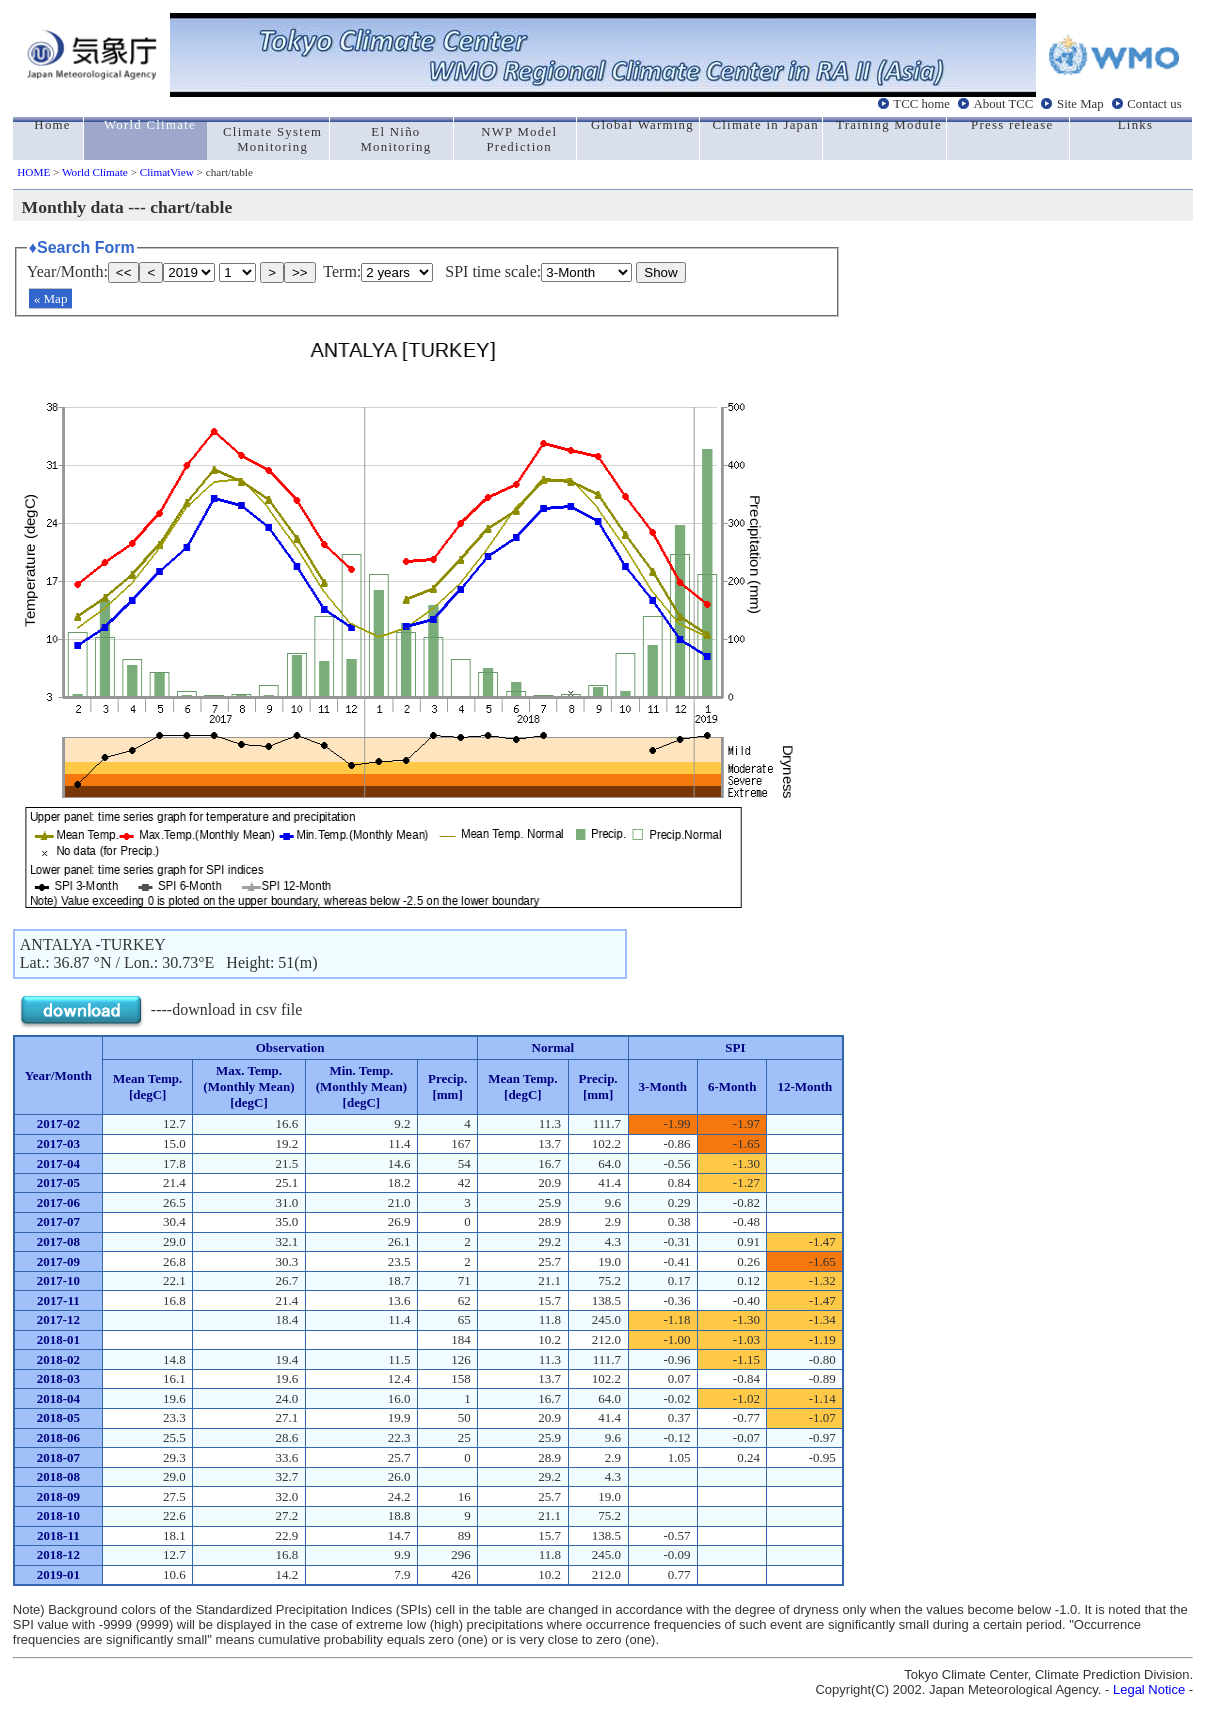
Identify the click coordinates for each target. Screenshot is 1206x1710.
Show (660, 272)
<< (124, 272)
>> (300, 272)
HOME (33, 172)
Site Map (1080, 104)
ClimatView (167, 172)
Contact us (1154, 104)
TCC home (921, 104)
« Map (51, 298)
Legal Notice (1149, 1689)
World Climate (95, 172)
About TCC (1004, 104)
